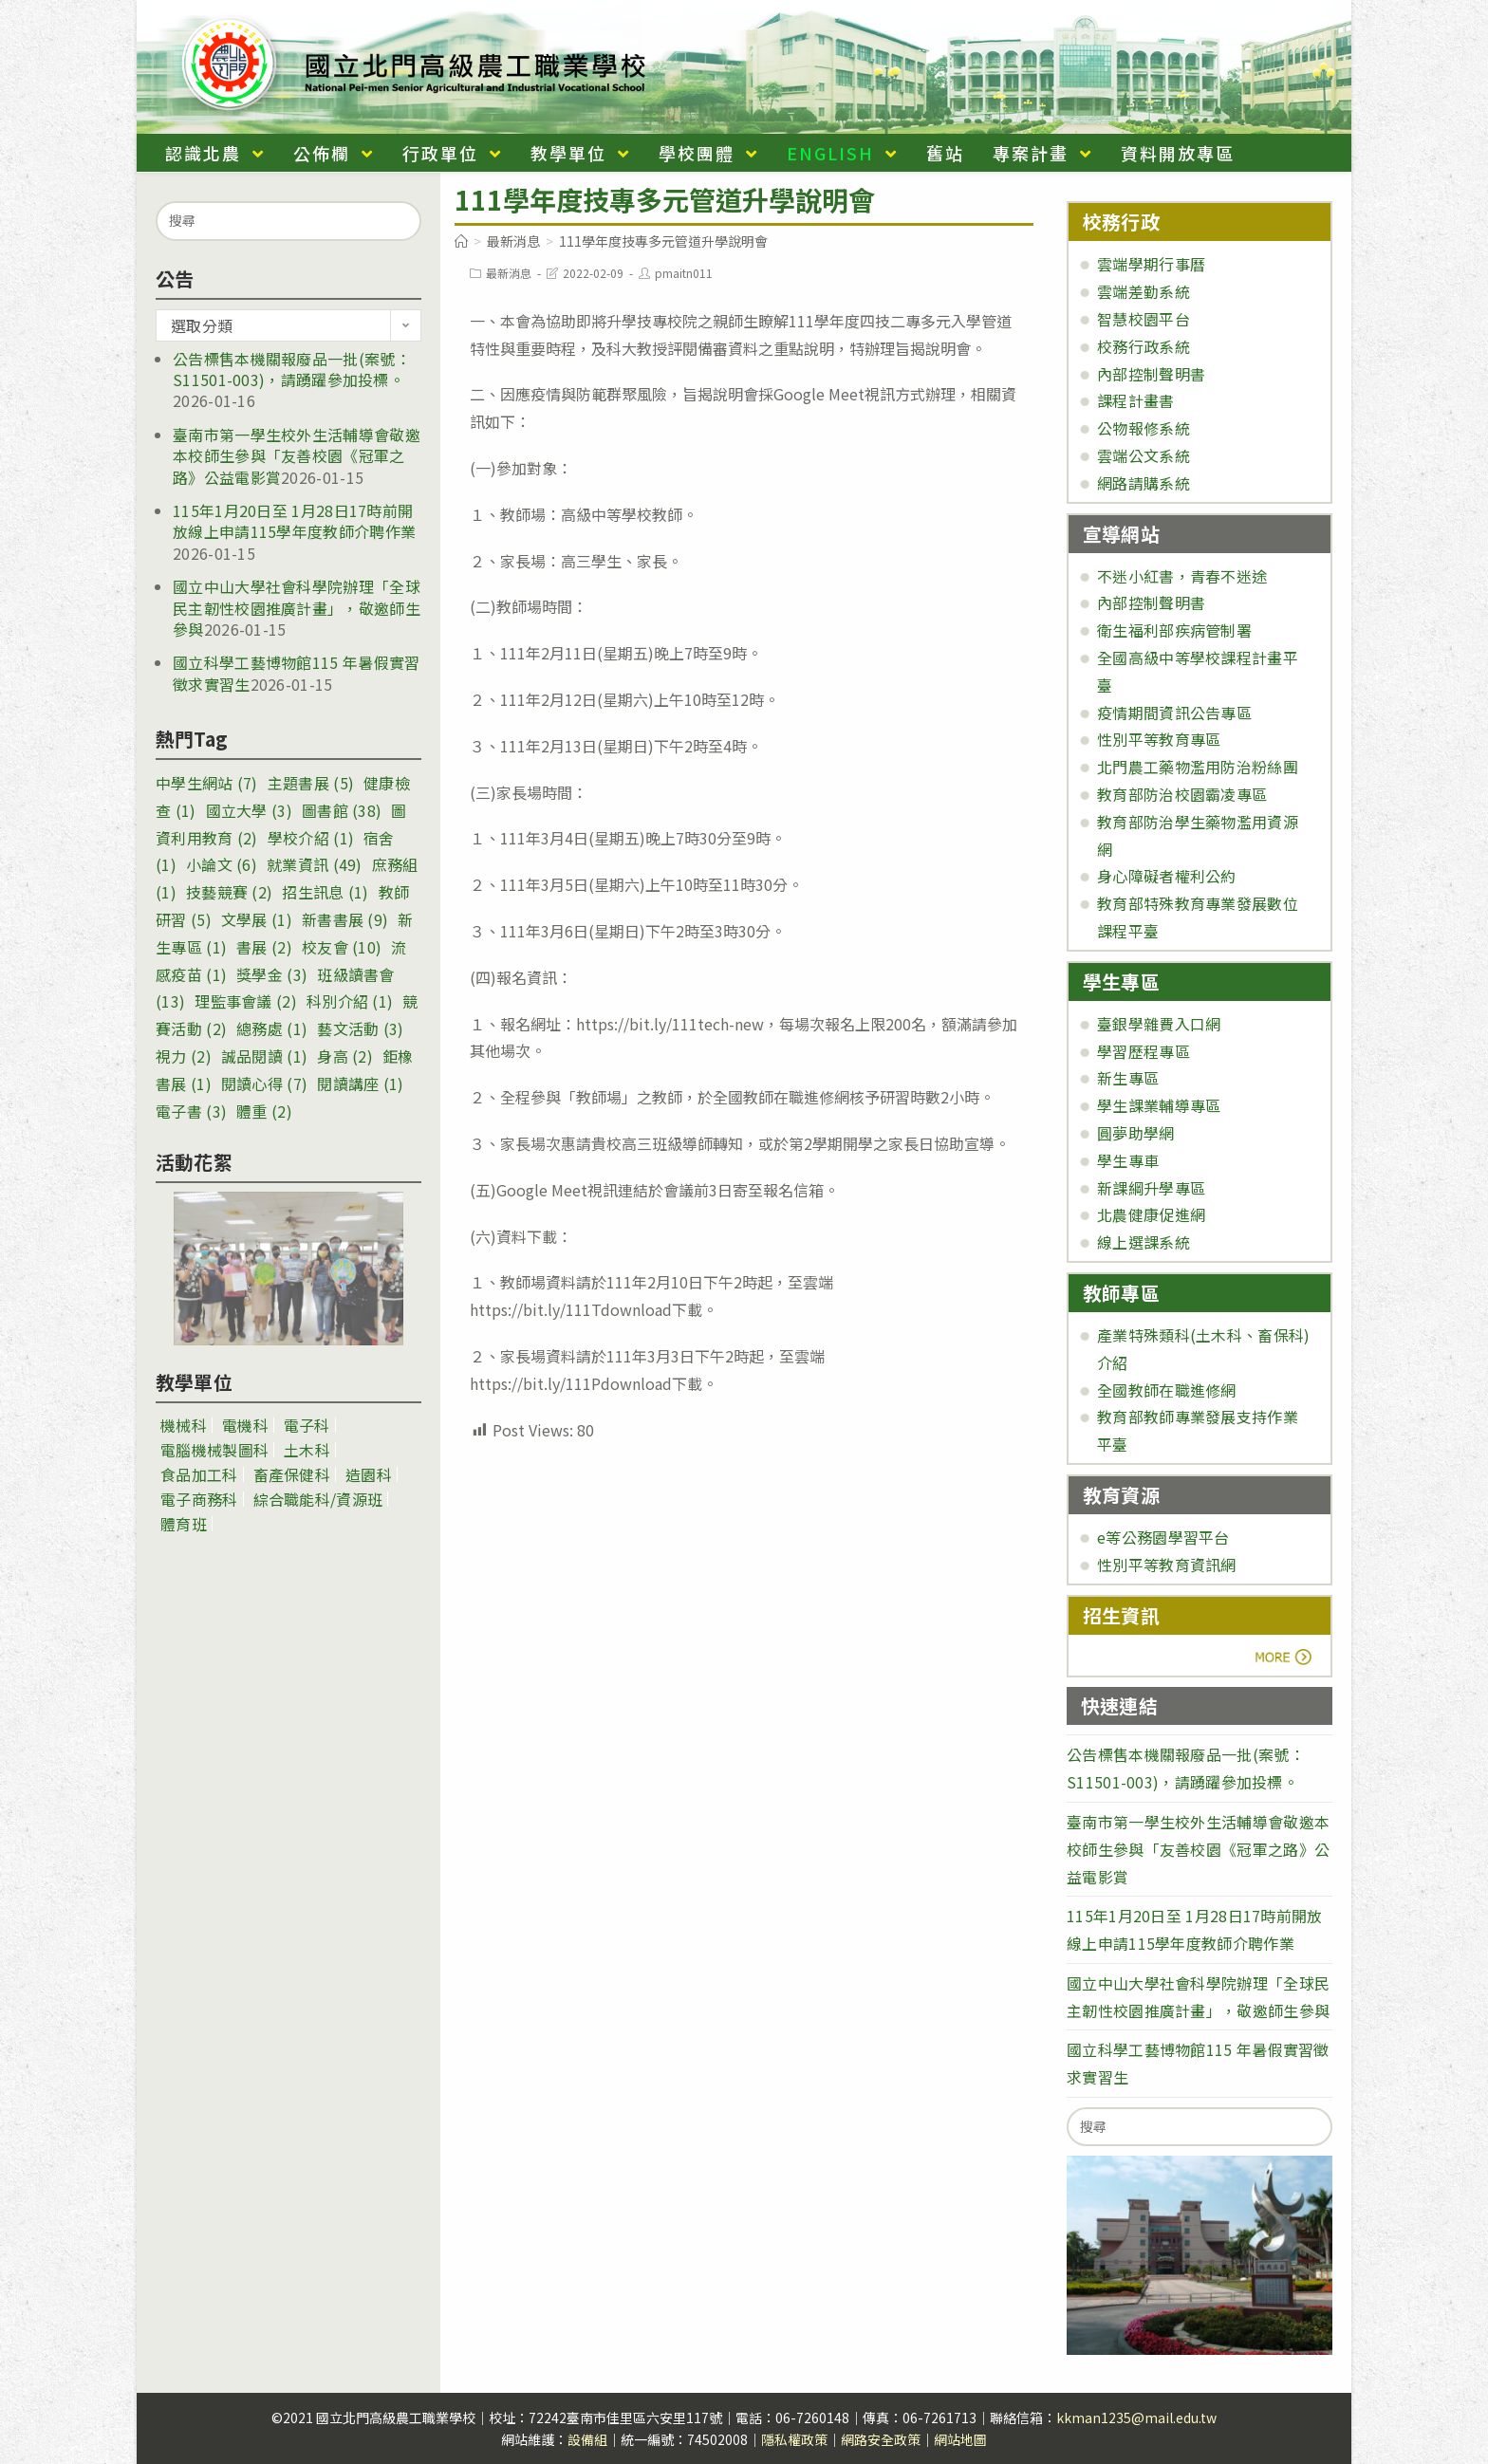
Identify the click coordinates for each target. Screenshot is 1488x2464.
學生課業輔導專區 (1158, 1105)
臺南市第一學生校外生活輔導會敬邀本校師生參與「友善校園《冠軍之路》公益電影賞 (296, 456)
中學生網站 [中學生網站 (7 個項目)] (207, 782)
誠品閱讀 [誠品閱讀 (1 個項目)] (264, 1056)
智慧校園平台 (1143, 318)
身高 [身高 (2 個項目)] (345, 1056)
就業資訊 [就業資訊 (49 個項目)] (315, 864)
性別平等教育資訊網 (1167, 1564)
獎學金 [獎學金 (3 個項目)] (271, 974)
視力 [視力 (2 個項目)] (184, 1056)
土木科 (307, 1449)
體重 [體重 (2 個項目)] (264, 1111)
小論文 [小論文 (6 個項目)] (221, 864)
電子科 (307, 1425)
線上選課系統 (1143, 1242)
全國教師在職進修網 (1167, 1390)
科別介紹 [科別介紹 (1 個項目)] (350, 1001)
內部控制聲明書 (1151, 373)
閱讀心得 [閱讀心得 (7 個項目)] (264, 1083)
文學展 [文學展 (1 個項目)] (256, 919)
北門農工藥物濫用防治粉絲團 (1197, 766)
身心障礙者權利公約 (1167, 875)
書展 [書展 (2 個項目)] (264, 947)
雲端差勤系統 (1143, 291)
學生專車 (1128, 1160)
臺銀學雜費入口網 (1158, 1023)
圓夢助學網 (1136, 1132)
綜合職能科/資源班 (318, 1499)
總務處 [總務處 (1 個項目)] (271, 1028)
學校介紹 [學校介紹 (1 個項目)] (311, 837)
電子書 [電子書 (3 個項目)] (191, 1111)
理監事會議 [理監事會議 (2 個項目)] (246, 1001)
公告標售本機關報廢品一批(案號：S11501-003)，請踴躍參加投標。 (292, 369)
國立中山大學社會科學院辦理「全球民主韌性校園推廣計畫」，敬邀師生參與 (296, 607)
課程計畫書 (1136, 400)
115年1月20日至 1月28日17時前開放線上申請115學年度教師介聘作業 (294, 521)
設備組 (587, 2439)
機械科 (183, 1425)
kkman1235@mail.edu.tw (1136, 2417)
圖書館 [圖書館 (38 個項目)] (341, 810)
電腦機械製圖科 (214, 1449)
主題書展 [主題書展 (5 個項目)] (311, 782)
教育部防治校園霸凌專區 (1182, 794)
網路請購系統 (1143, 483)
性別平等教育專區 (1158, 739)
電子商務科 (199, 1499)
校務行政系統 (1143, 346)
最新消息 (508, 273)
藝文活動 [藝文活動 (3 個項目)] (360, 1028)
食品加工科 (199, 1474)
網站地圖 (960, 2439)
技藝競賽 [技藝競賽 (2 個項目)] (229, 891)
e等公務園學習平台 (1163, 1537)
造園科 (368, 1474)
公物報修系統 (1143, 428)
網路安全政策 (881, 2439)
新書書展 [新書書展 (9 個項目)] (345, 919)
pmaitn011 (684, 273)
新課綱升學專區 (1151, 1187)
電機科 (245, 1425)
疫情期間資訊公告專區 (1174, 712)
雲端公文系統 (1143, 455)
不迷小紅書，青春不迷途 (1182, 576)
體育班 (183, 1523)
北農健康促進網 (1151, 1214)
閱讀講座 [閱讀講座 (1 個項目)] (360, 1083)
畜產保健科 (292, 1474)
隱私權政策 (794, 2439)
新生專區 (1128, 1077)
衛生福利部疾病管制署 (1174, 630)
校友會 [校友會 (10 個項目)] (341, 947)
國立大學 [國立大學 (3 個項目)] (249, 810)
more (1135, 1657)
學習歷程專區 (1143, 1051)
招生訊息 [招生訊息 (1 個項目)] (325, 891)
